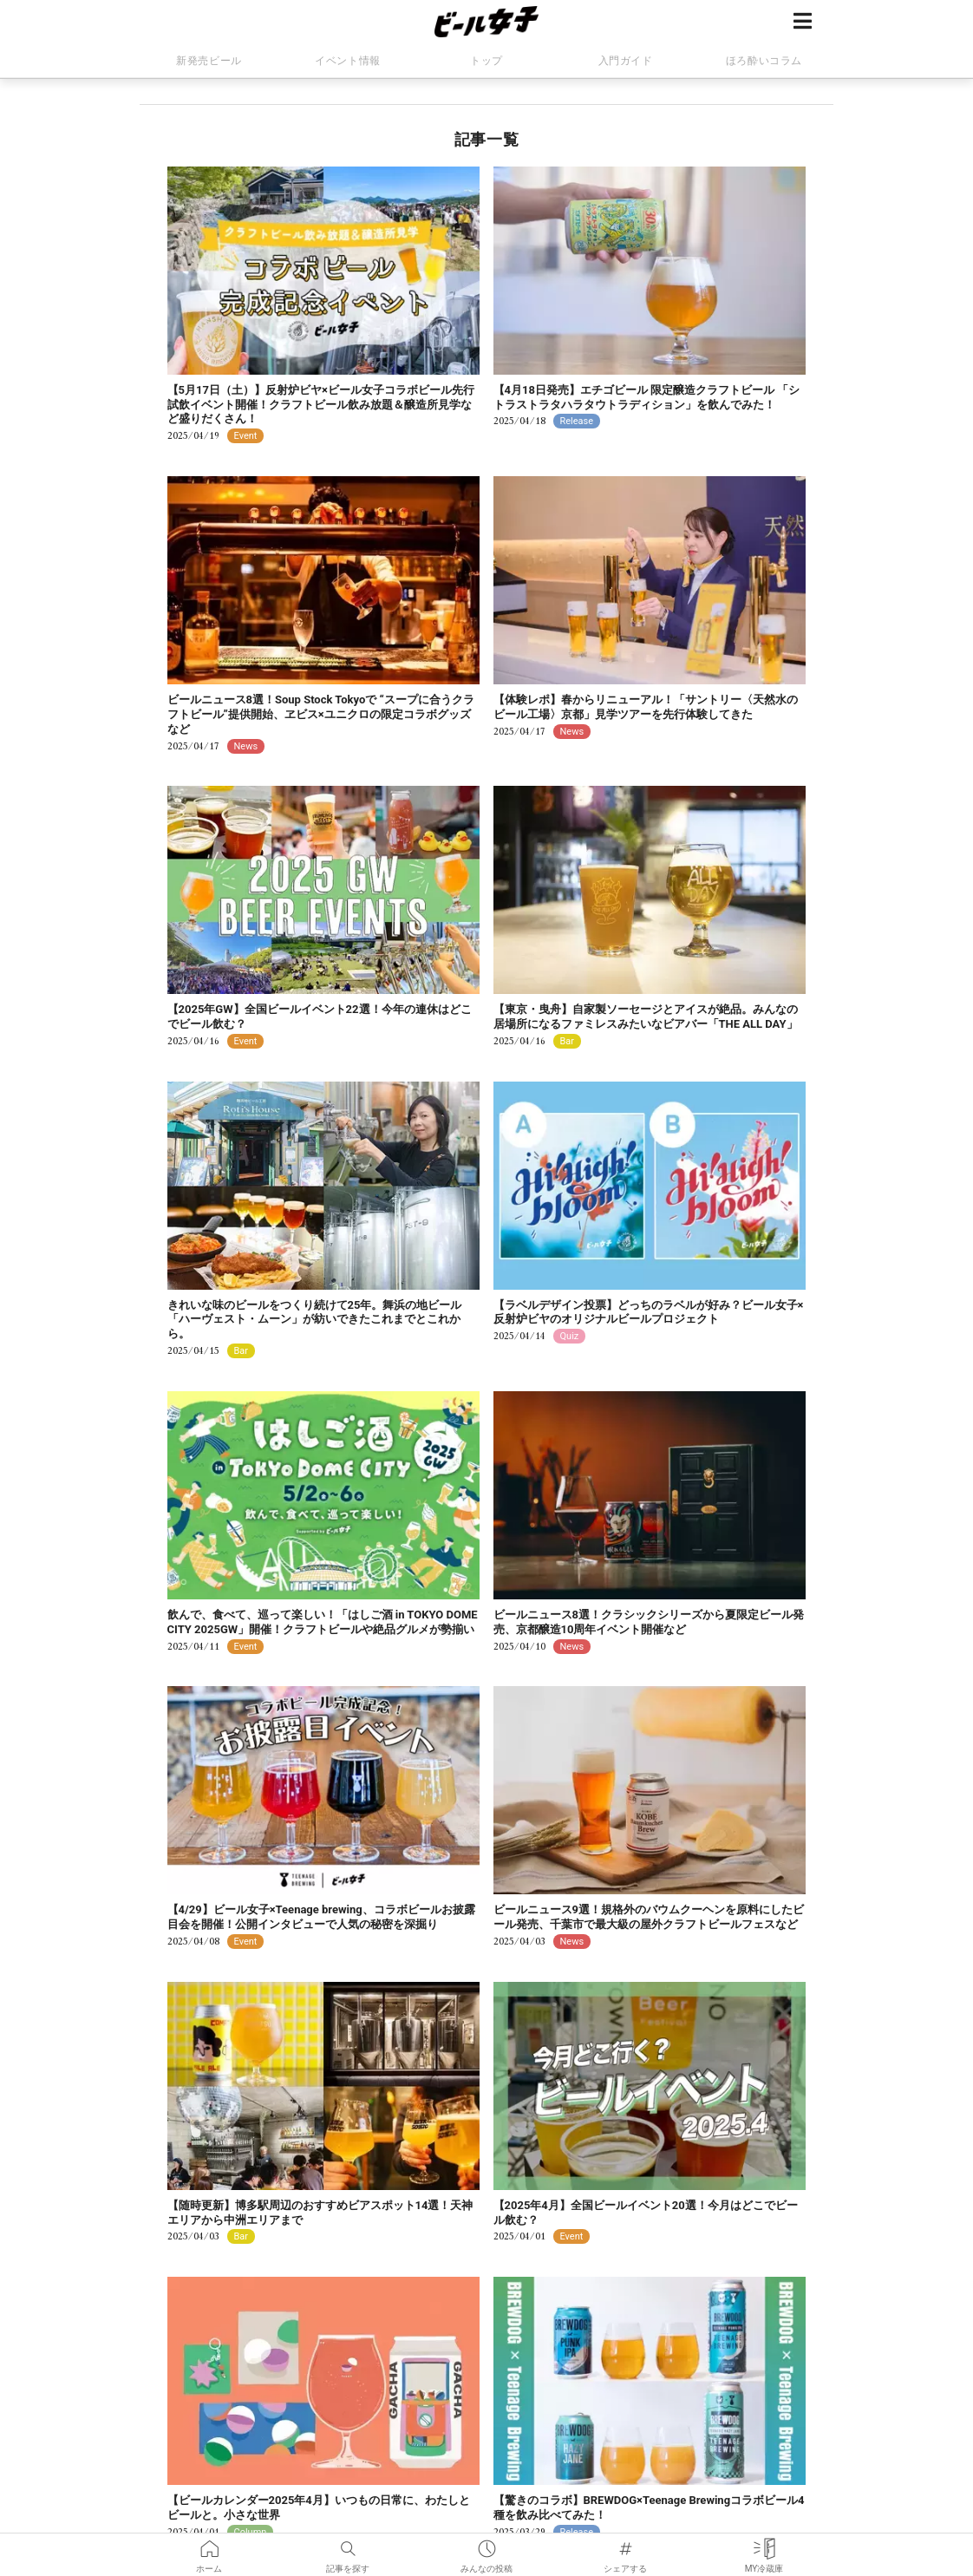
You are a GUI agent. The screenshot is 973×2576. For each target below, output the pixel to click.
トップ (486, 61)
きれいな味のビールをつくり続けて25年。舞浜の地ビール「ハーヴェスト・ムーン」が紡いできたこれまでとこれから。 (314, 1319)
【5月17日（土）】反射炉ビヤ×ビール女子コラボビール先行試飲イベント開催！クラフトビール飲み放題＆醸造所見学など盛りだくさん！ (320, 404)
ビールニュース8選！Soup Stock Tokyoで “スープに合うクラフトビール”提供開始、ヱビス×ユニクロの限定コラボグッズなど (320, 714)
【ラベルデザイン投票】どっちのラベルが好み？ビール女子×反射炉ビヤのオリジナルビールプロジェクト (648, 1312)
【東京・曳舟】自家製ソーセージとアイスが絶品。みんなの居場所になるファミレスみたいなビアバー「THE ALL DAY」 (645, 1016)
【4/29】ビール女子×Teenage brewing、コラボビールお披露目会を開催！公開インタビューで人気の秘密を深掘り (321, 1917)
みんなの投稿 (486, 2545)
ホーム (209, 2545)
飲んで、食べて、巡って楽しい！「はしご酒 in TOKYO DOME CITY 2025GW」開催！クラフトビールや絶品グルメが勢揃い (322, 1622)
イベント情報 (348, 61)
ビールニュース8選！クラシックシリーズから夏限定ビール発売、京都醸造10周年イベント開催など (648, 1622)
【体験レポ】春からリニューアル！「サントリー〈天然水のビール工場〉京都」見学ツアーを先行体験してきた (645, 707)
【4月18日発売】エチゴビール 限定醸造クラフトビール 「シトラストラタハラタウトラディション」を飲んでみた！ (646, 397)
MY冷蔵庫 (764, 2545)
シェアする (625, 2545)
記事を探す (347, 2545)
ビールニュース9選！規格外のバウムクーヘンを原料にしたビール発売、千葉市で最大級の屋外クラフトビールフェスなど (648, 1917)
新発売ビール (209, 61)
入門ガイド (625, 61)
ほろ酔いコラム (764, 61)
